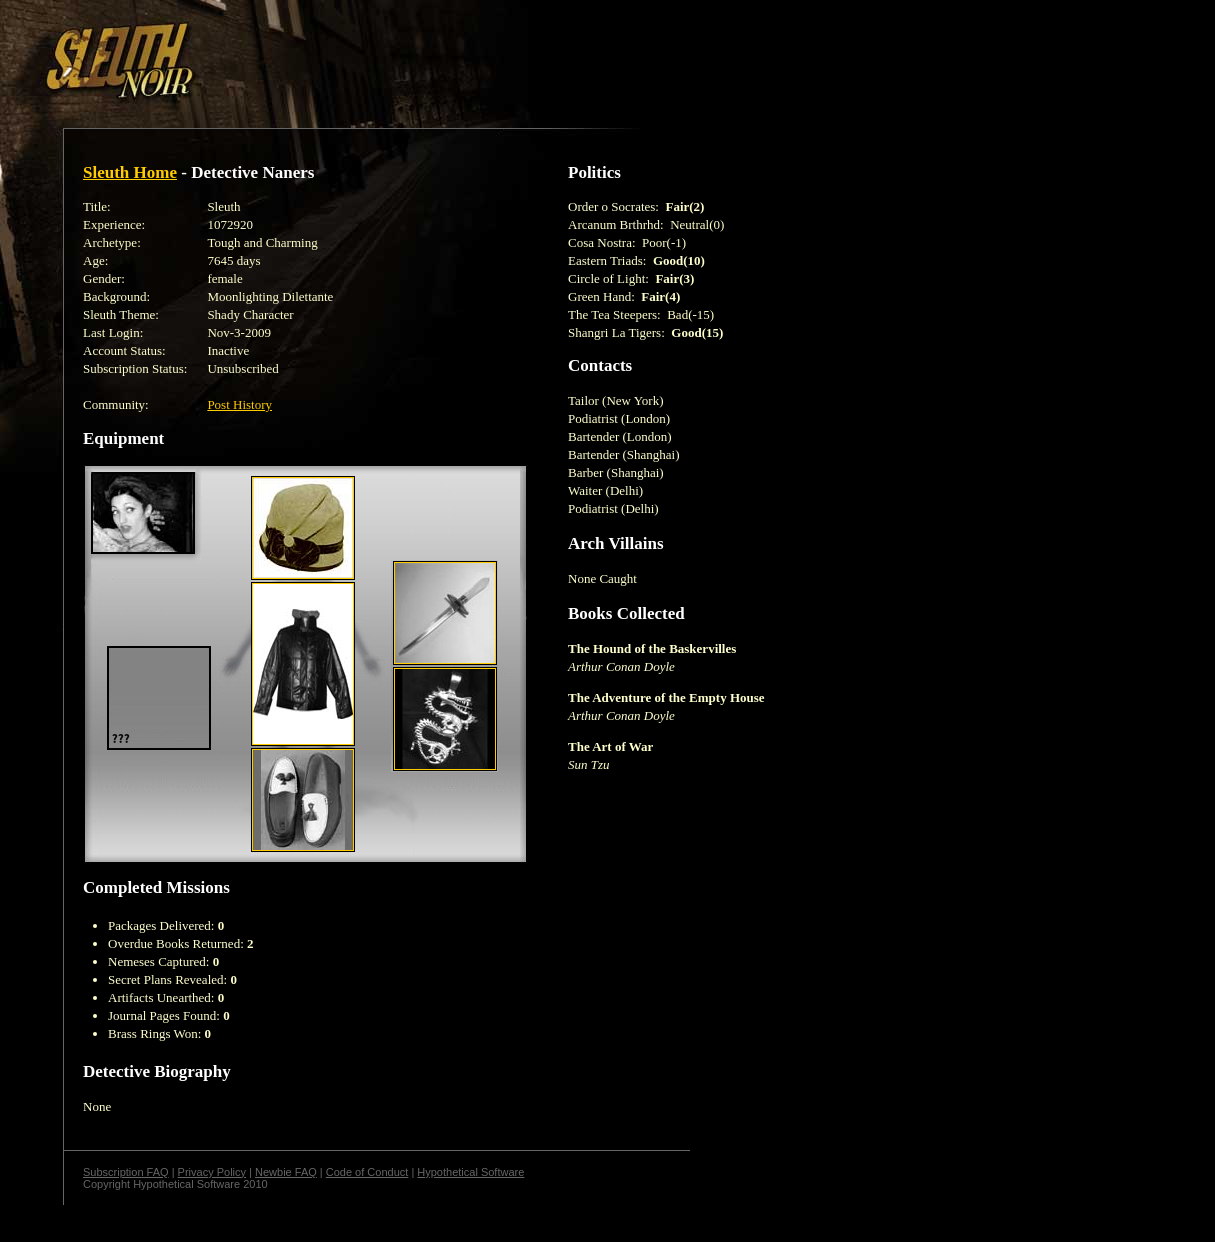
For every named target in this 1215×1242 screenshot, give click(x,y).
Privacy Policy (212, 1172)
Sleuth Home (130, 172)
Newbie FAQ (286, 1172)
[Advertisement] (347, 53)
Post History (239, 404)
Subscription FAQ (126, 1172)
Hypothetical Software (470, 1172)
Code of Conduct (367, 1172)
